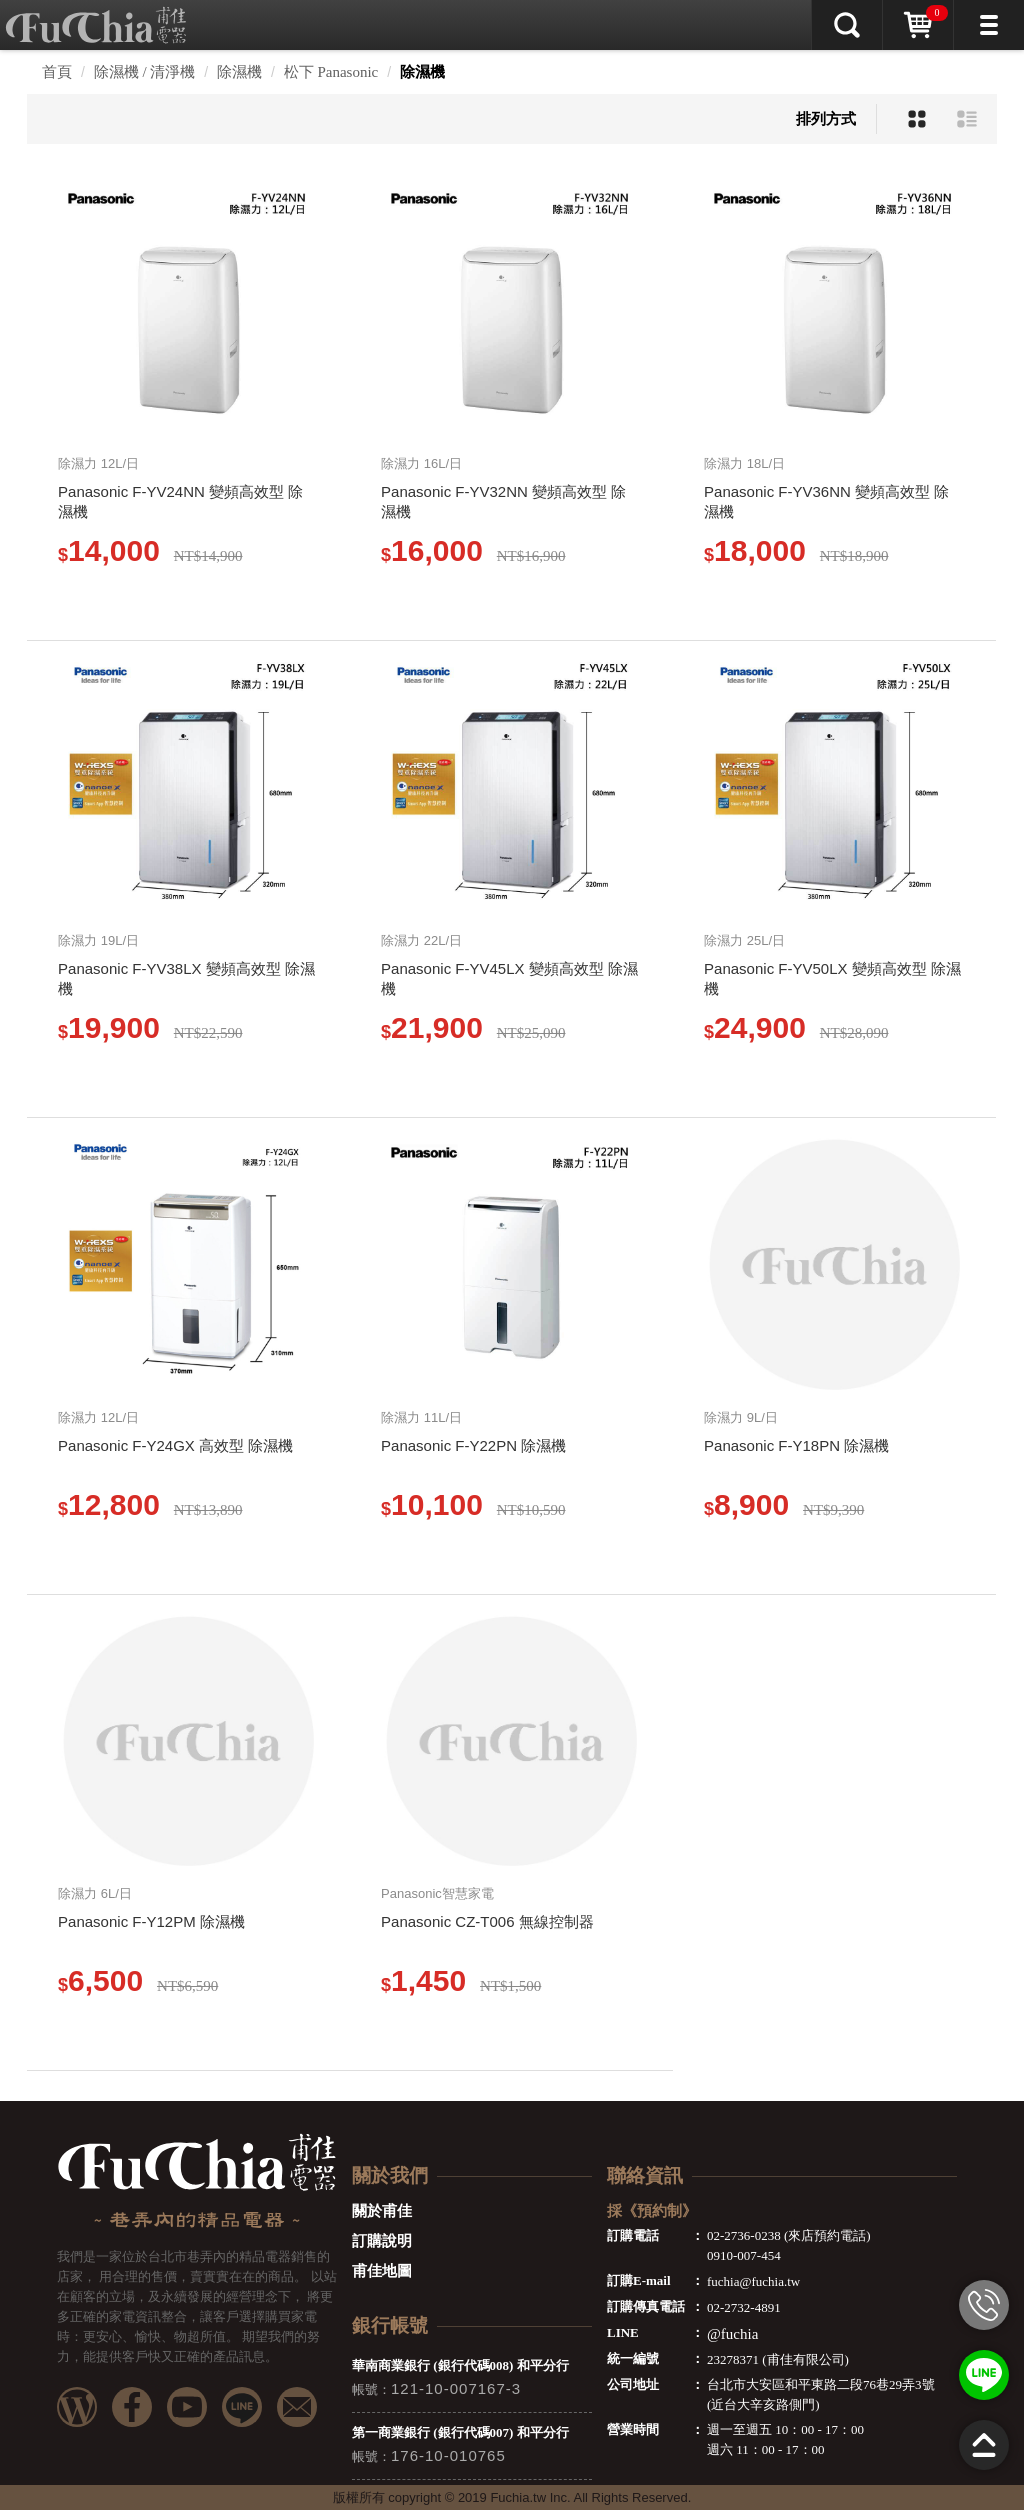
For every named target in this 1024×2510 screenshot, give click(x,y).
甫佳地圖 (382, 2271)
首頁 (57, 72)
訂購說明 (382, 2241)
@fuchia (732, 2334)
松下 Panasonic (331, 72)
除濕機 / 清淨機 (145, 72)
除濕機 (239, 72)
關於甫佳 (382, 2211)
